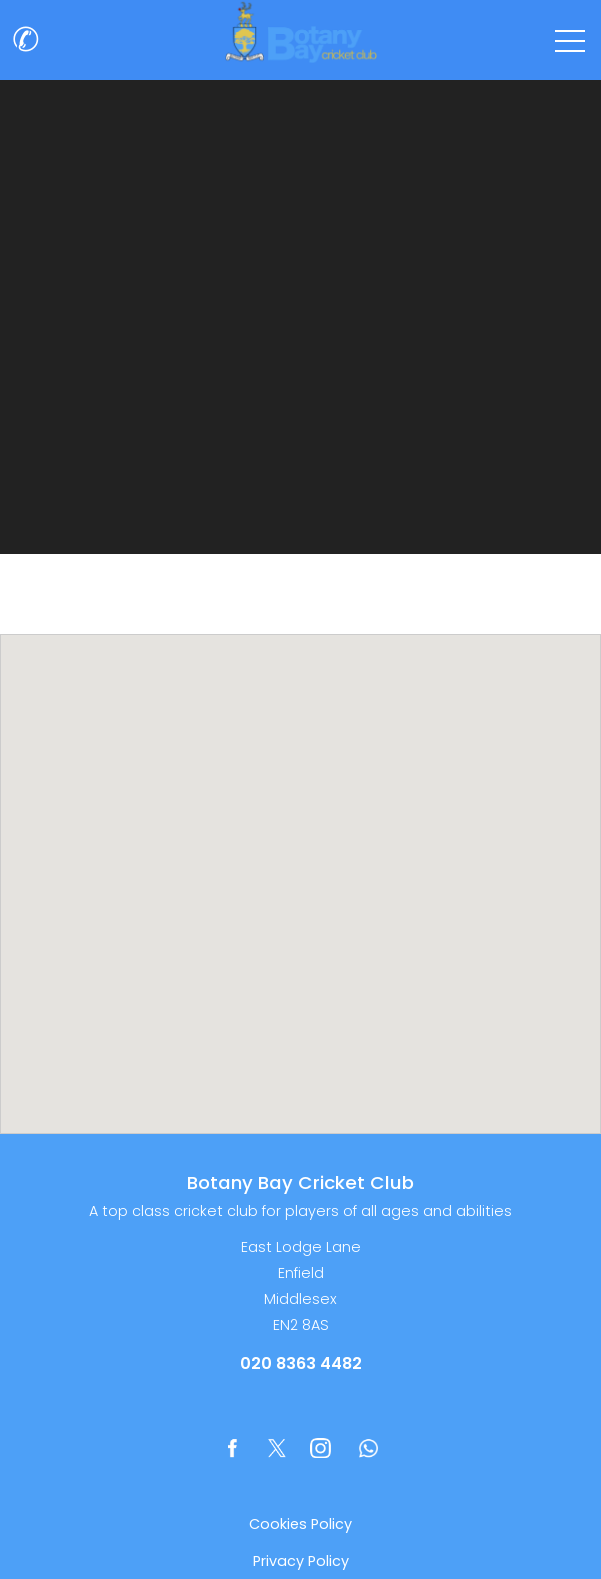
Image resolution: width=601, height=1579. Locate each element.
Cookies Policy (300, 1524)
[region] (300, 884)
